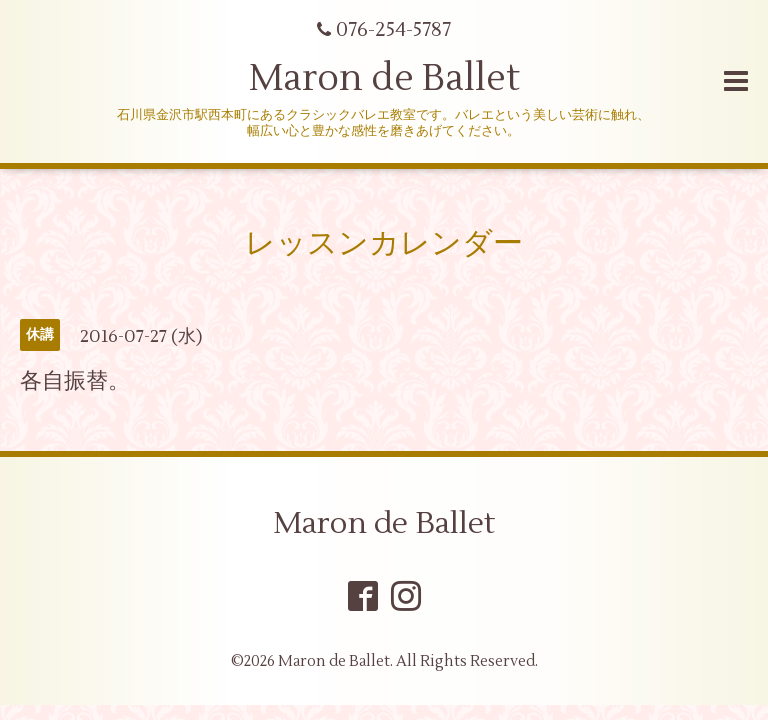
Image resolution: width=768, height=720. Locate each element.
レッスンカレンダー (384, 243)
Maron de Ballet (384, 79)
